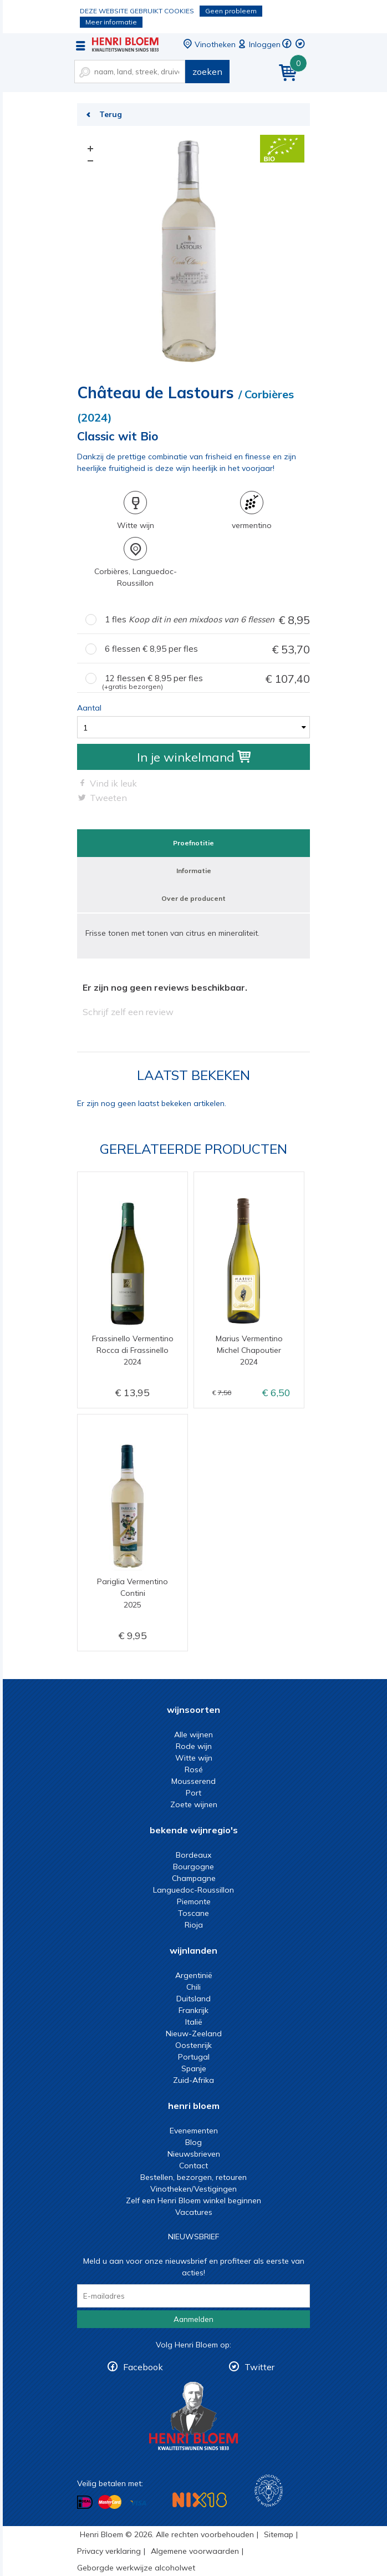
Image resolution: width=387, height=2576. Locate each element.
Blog (193, 2142)
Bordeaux (193, 1855)
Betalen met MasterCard (109, 2502)
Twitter (259, 2366)
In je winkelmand (194, 757)
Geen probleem (231, 11)
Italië (193, 2022)
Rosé (194, 1769)
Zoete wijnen (193, 1804)
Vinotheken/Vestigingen (193, 2189)
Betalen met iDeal (85, 2502)
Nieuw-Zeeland (194, 2034)
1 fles (207, 620)
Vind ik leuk (113, 783)
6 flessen (207, 649)
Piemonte (194, 1901)
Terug (110, 114)
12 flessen (206, 679)
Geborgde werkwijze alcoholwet (136, 2568)
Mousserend (193, 1781)
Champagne (194, 1878)
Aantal (89, 708)
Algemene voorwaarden (195, 2551)
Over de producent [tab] (193, 898)
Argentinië (193, 1975)
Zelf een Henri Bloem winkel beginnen (193, 2200)
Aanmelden (193, 2319)
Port (193, 1793)
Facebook (143, 2366)
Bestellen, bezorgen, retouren (193, 2177)
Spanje (193, 2068)
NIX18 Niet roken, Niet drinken (199, 2499)
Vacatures (193, 2212)
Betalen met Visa (138, 2503)
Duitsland (193, 1999)
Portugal (194, 2057)
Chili (193, 1987)
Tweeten (108, 797)
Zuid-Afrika (193, 2080)
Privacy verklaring (109, 2551)
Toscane (193, 1913)
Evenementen (194, 2131)
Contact (193, 2166)
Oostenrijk (193, 2045)
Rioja (194, 1925)
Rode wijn (194, 1746)
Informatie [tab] (193, 870)
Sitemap (278, 2534)
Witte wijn (193, 1758)
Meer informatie (111, 22)
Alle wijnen (193, 1735)
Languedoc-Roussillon (193, 1890)
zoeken (207, 71)
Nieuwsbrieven (193, 2154)
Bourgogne (193, 1867)
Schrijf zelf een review (128, 1011)
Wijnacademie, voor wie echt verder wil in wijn (268, 2490)
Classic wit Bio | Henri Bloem (125, 44)
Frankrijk (193, 2010)
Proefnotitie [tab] (193, 843)
